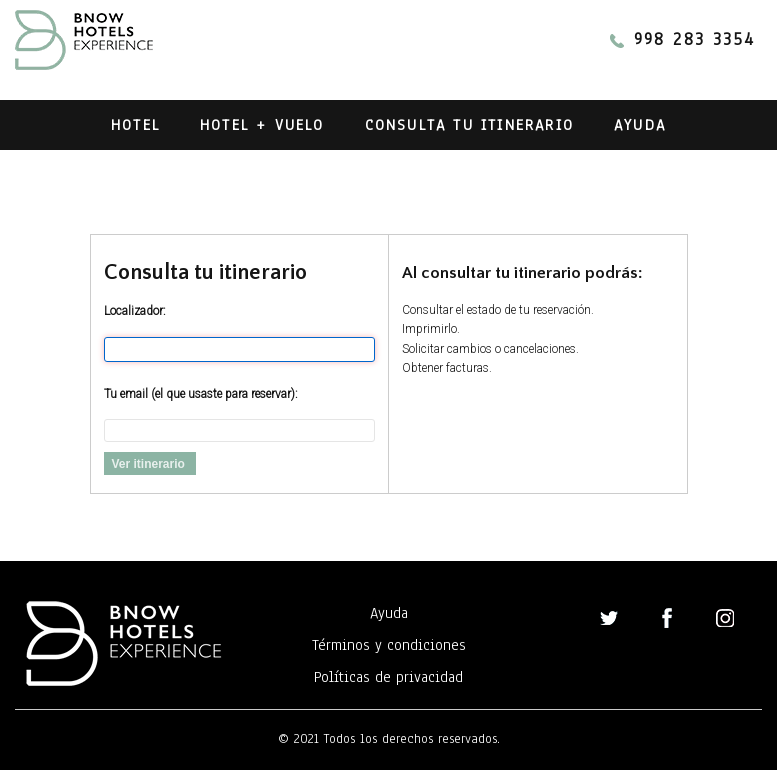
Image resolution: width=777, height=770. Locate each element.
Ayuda (640, 125)
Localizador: (135, 311)
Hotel (135, 125)
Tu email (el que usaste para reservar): (201, 394)
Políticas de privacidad (388, 677)
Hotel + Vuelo (262, 125)
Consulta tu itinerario (469, 125)
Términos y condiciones (389, 645)
